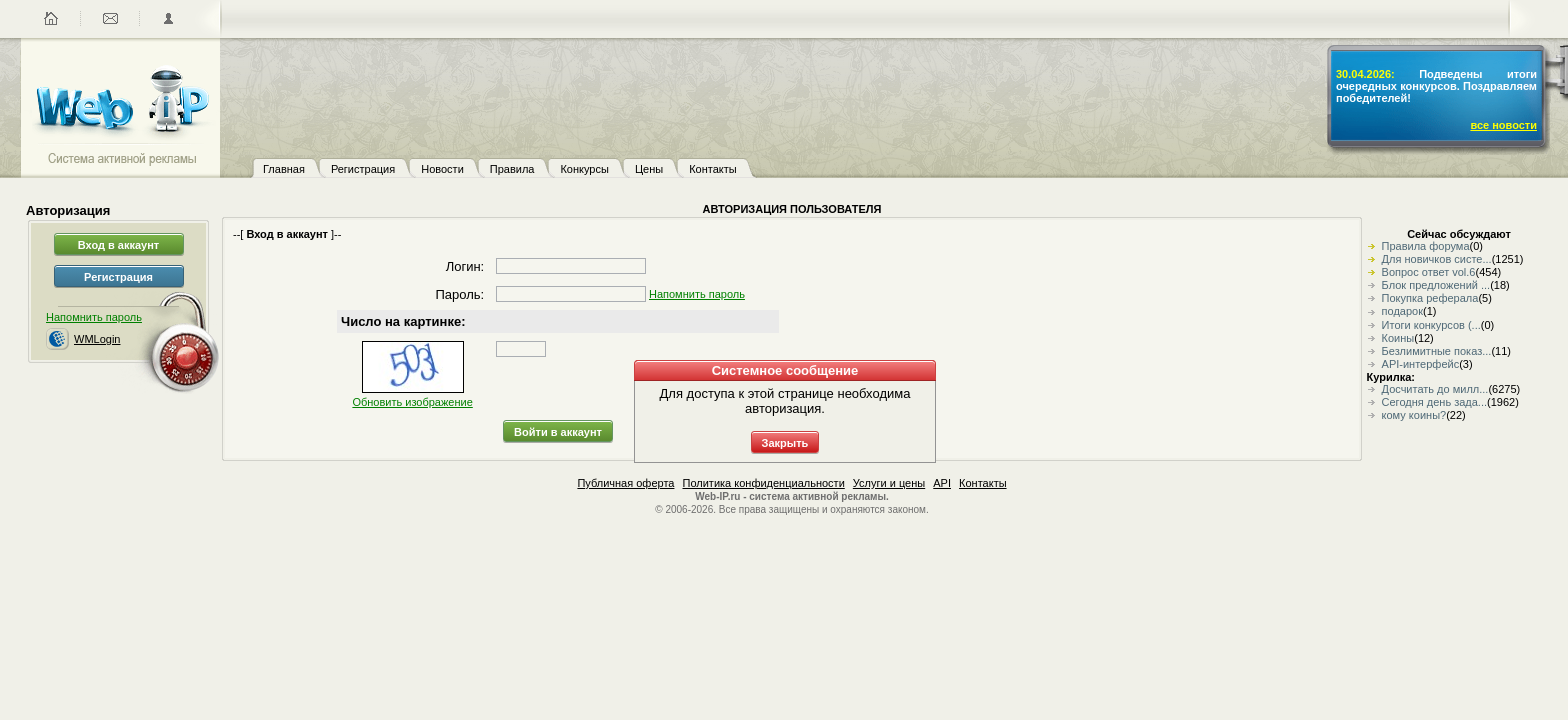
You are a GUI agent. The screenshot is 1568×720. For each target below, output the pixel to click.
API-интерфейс (1421, 364)
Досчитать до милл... (1435, 389)
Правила (512, 169)
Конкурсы (584, 169)
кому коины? (1414, 415)
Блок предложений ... (1436, 285)
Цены (649, 169)
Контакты (713, 169)
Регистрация (363, 169)
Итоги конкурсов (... (1431, 325)
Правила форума (1426, 246)
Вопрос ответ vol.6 (1429, 272)
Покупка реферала (1430, 298)
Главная (284, 169)
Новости (442, 169)
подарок (1402, 311)
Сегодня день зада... (1434, 402)
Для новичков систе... (1437, 259)
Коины (1398, 338)
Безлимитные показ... (1437, 351)
